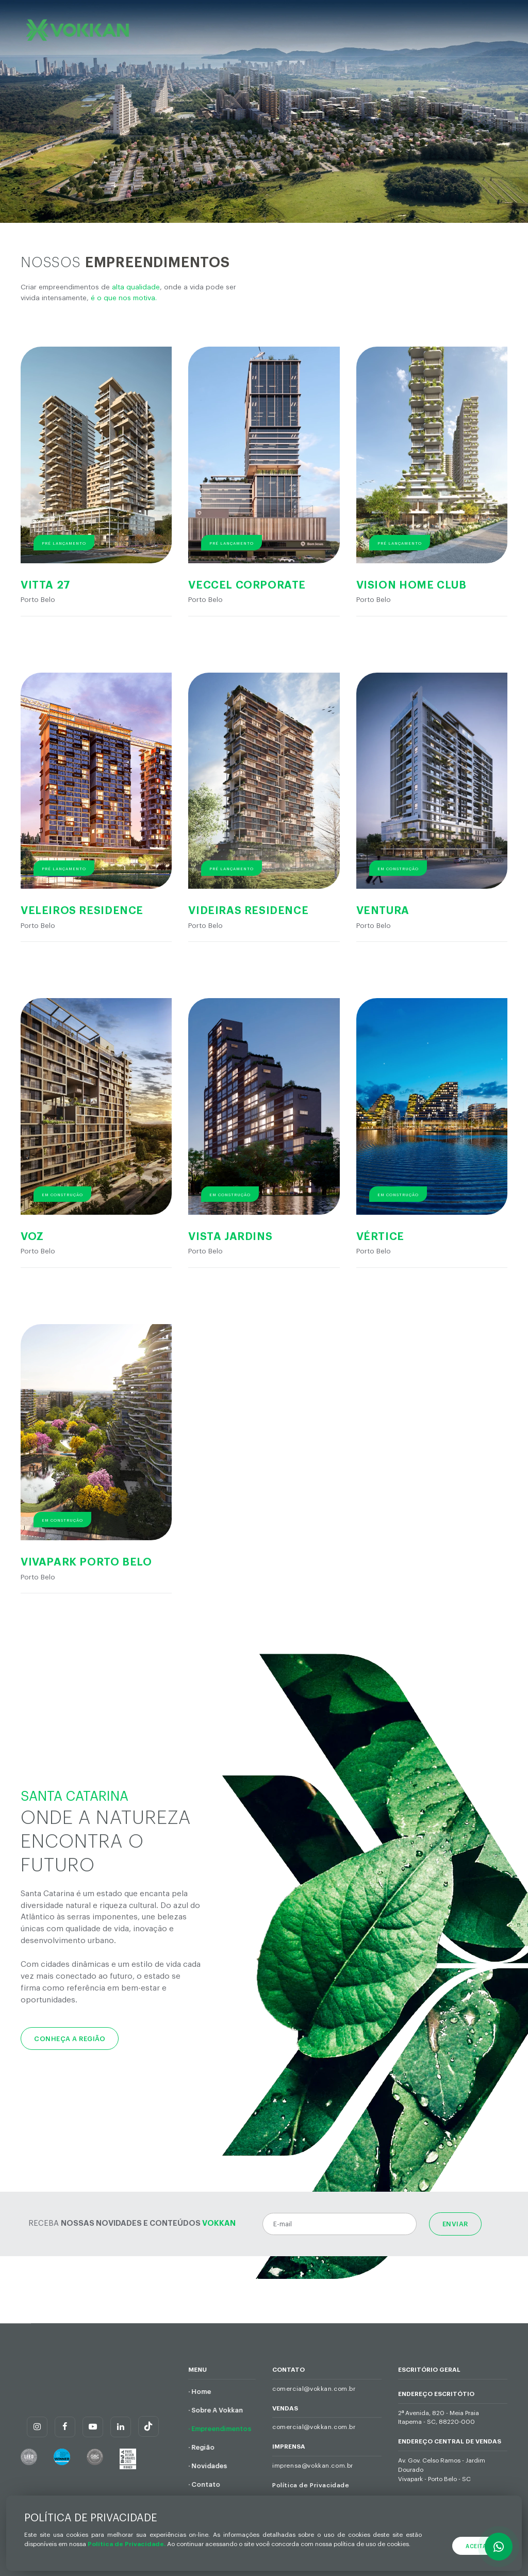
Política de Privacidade (311, 2485)
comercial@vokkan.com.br (314, 2389)
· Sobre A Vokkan (215, 2410)
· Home (199, 2392)
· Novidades (207, 2466)
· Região (201, 2447)
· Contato (204, 2485)
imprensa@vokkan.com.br (312, 2466)
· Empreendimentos (219, 2429)
